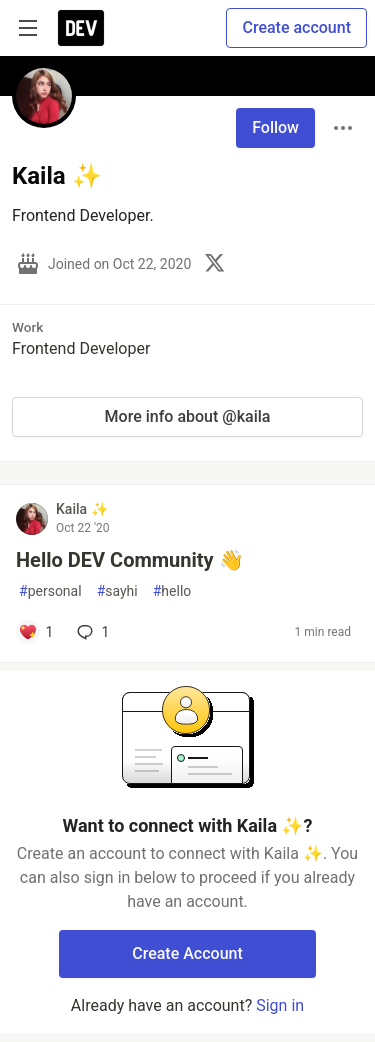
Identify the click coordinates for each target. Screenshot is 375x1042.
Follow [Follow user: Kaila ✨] (275, 127)
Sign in (280, 1005)
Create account (296, 27)
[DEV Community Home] (81, 28)
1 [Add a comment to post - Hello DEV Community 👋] (91, 632)
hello (172, 591)
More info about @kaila (188, 416)
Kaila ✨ (82, 509)
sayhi (117, 591)
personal (50, 591)
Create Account (187, 953)
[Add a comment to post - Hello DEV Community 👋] (35, 632)
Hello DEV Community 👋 (130, 560)
